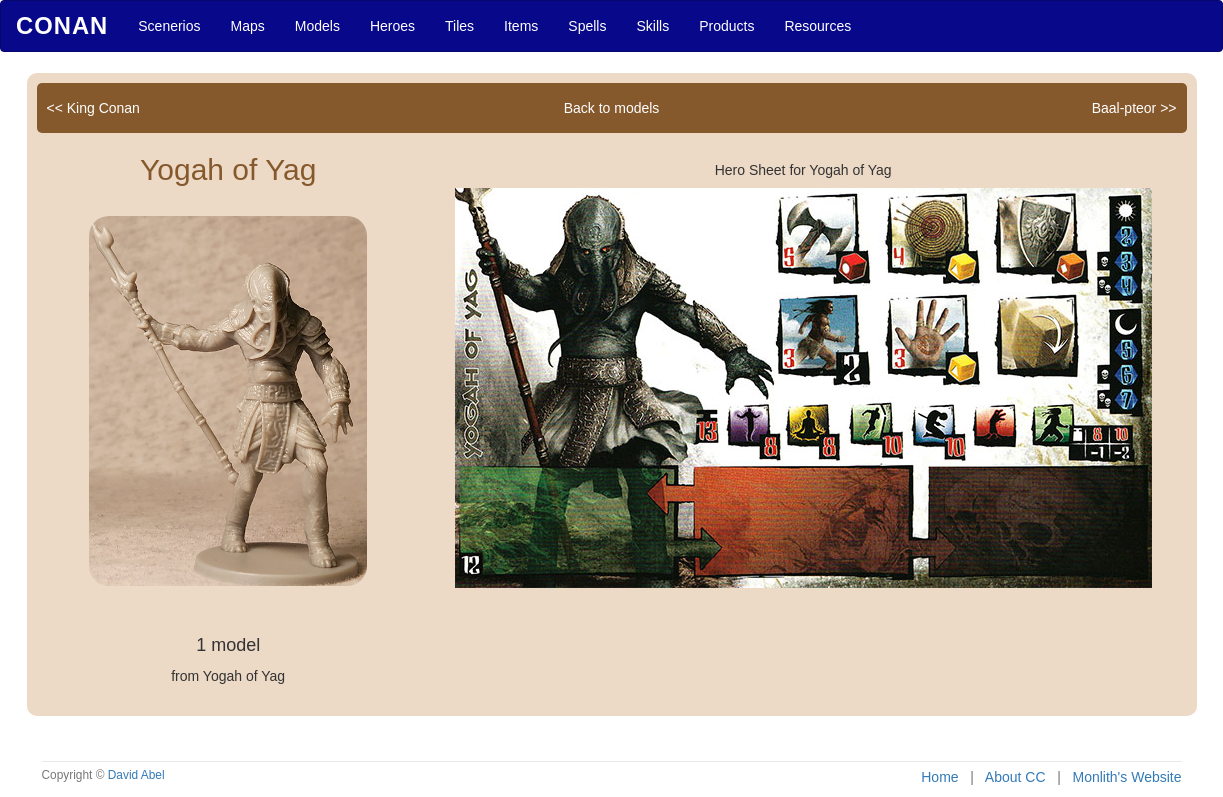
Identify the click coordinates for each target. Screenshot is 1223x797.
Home (939, 777)
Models (317, 26)
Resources (817, 26)
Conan (62, 25)
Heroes (392, 26)
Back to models (612, 108)
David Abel (136, 775)
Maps (248, 26)
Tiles (459, 26)
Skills (652, 26)
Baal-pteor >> (1134, 108)
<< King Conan (93, 108)
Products (726, 26)
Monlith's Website (1126, 777)
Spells (587, 26)
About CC (1015, 777)
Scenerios (169, 26)
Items (521, 26)
